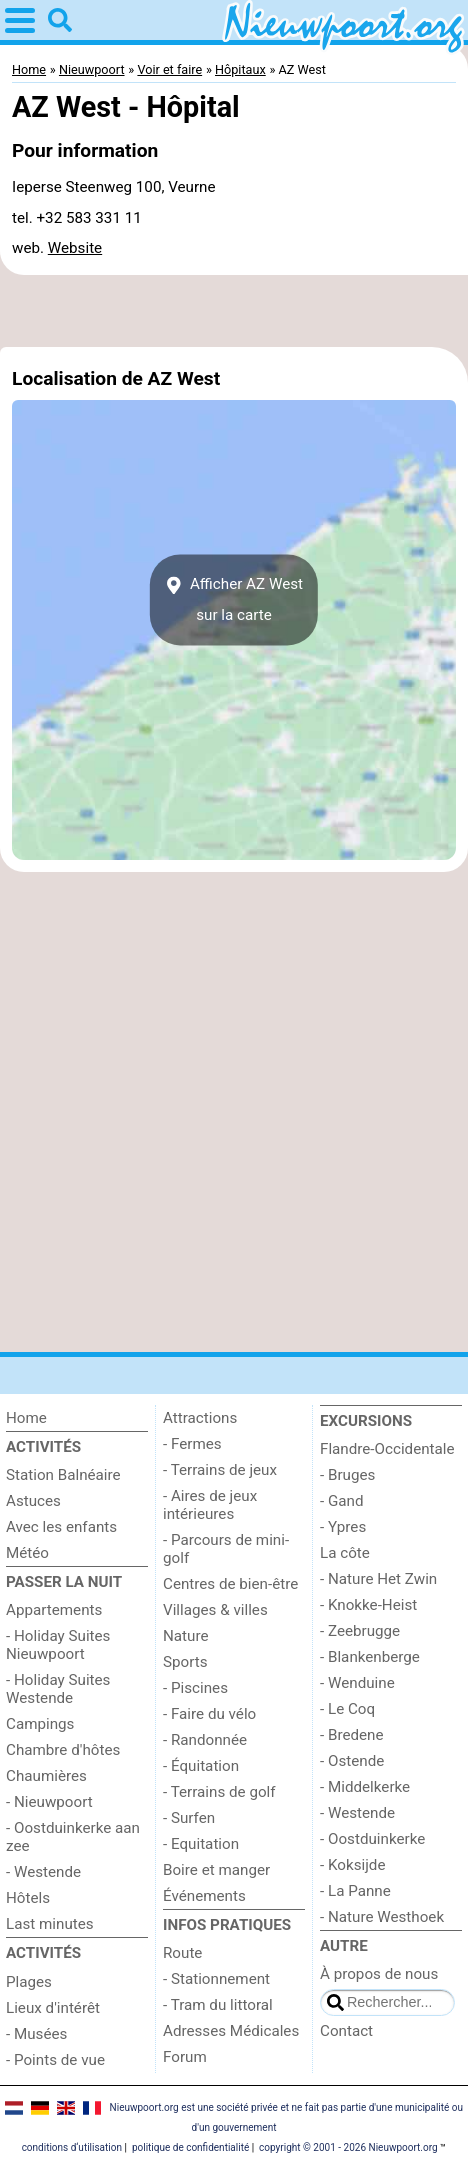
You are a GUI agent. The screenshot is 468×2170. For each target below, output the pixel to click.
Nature (186, 1636)
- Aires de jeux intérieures (210, 1505)
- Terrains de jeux (220, 1470)
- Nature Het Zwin (378, 1579)
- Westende (43, 1872)
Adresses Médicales (231, 2031)
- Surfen (189, 1818)
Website (75, 248)
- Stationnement (216, 1979)
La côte (345, 1553)
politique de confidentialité (190, 2147)
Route (182, 1953)
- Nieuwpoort (49, 1802)
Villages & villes (215, 1610)
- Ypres (343, 1527)
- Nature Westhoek (382, 1917)
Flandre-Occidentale (387, 1449)
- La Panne (355, 1891)
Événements (204, 1896)
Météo (27, 1553)
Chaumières (46, 1776)
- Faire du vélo (209, 1714)
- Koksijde (352, 1865)
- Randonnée (205, 1740)
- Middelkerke (365, 1787)
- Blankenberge (370, 1657)
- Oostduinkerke (372, 1839)
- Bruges (347, 1475)
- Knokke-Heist (368, 1605)
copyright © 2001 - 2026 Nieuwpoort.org (348, 2147)
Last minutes (50, 1924)
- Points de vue (55, 2060)
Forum (185, 2057)
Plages (29, 1982)
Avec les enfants (61, 1527)
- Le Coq (347, 1709)
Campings (40, 1724)
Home (26, 1418)
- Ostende (352, 1761)
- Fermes (192, 1444)
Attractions (200, 1418)
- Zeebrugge (360, 1631)
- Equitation (201, 1844)
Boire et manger (216, 1870)
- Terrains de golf (219, 1792)
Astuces (33, 1501)
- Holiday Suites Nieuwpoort (58, 1645)
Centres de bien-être (230, 1584)
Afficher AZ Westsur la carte (234, 600)
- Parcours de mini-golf (226, 1549)
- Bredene (352, 1735)
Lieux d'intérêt (53, 2008)
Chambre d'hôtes (63, 1750)
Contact (346, 2031)
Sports (185, 1662)
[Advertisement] (234, 311)
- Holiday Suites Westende (58, 1689)
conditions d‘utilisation (72, 2147)
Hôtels (28, 1898)
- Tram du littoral (218, 2005)
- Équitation (201, 1766)
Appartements (54, 1610)
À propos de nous (379, 1974)
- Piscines (195, 1688)
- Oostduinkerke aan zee (73, 1837)
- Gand (342, 1501)
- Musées (36, 2034)
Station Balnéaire (63, 1475)
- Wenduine (357, 1683)
